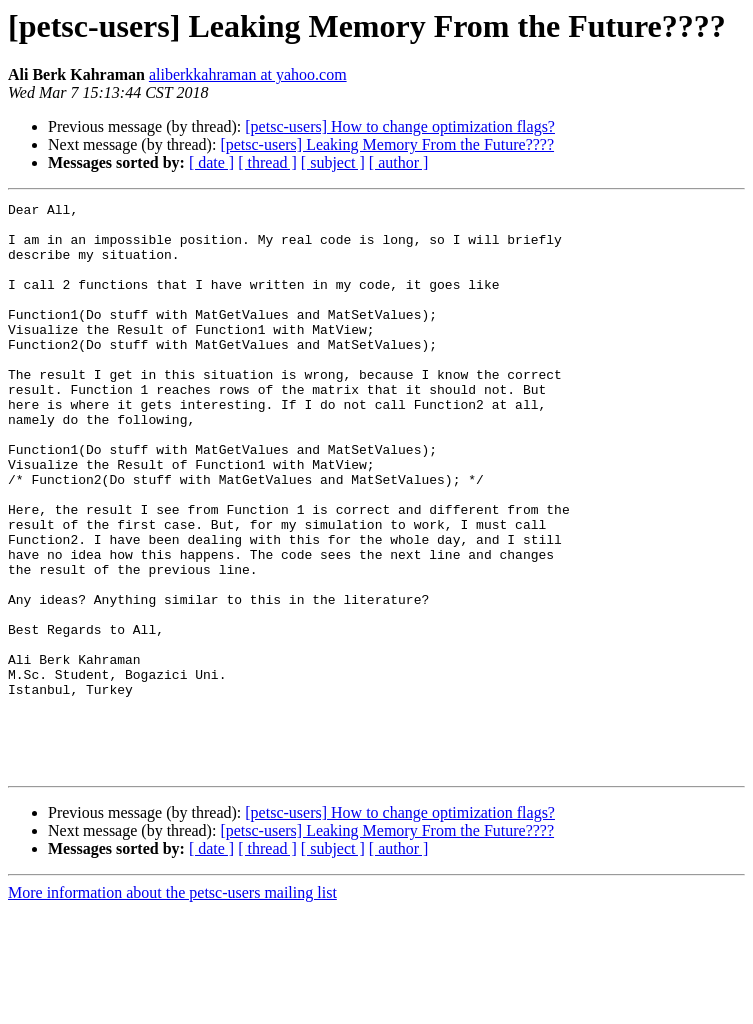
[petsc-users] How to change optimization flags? (400, 126)
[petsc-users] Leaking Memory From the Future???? (387, 144)
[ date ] (211, 162)
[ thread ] (267, 162)
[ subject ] (333, 162)
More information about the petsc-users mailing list (172, 1006)
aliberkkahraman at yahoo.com (248, 74)
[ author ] (399, 162)
